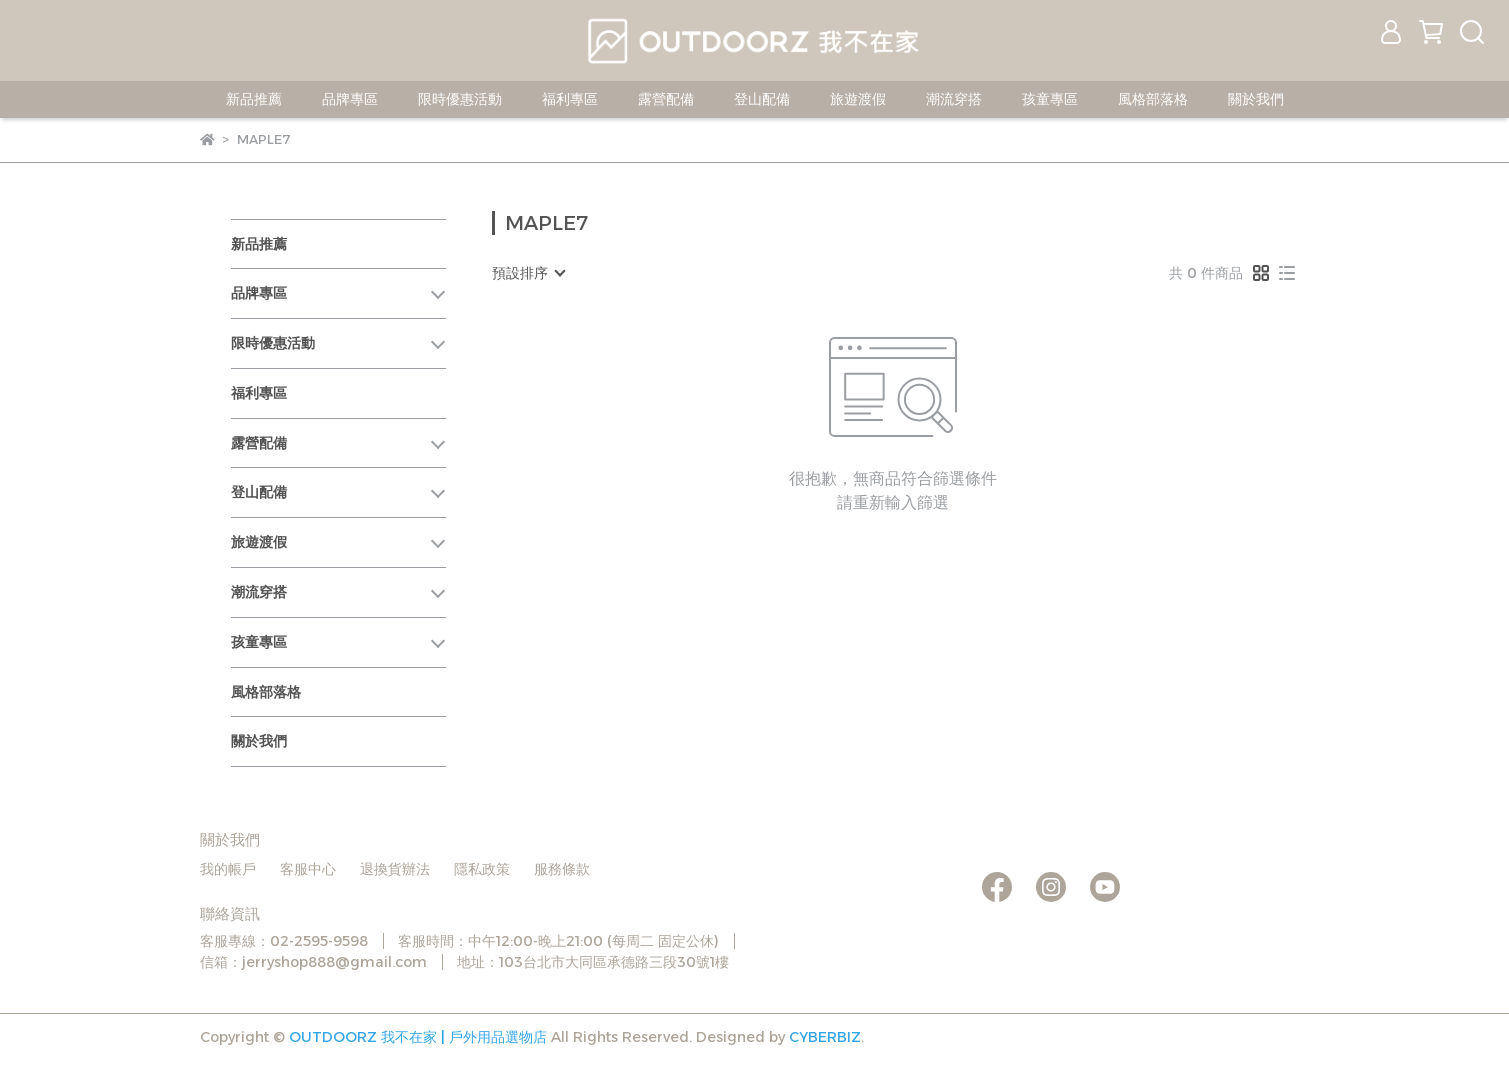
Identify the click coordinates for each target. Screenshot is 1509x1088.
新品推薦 (254, 99)
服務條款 (562, 869)
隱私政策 (482, 869)
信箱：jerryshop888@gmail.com (313, 962)
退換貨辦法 (395, 869)
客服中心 (308, 869)
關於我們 (1256, 99)
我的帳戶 (228, 869)
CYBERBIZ (825, 1037)
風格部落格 (1153, 99)
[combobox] (528, 273)
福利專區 (570, 99)
